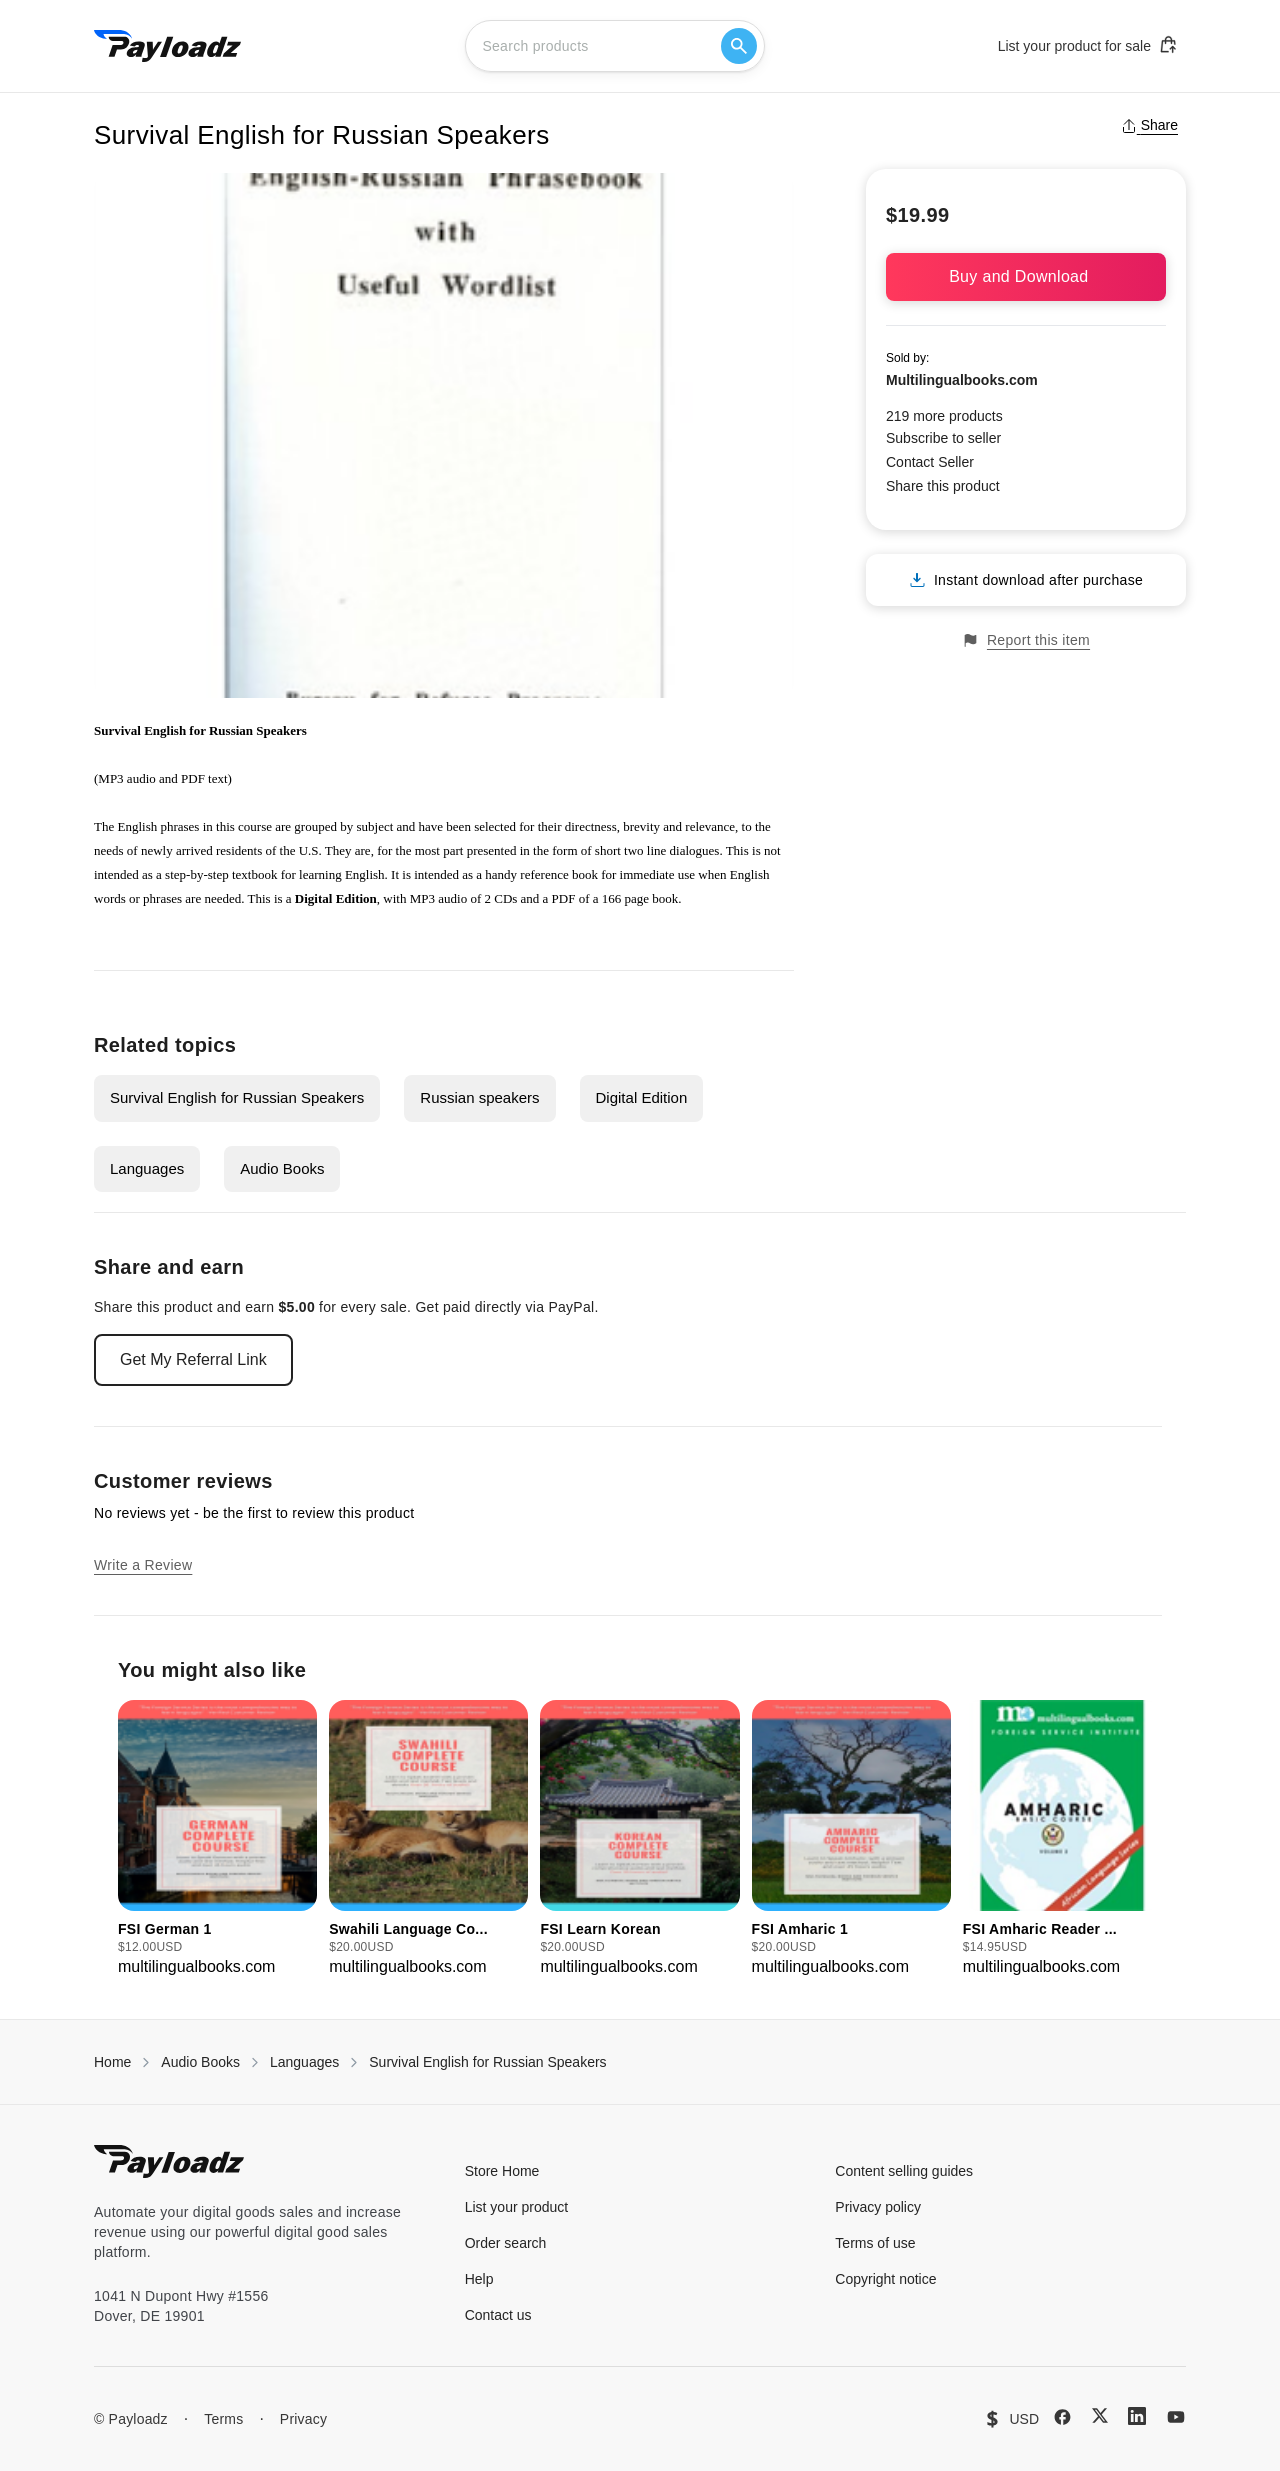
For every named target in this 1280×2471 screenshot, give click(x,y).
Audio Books (282, 1168)
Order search (506, 2243)
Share (1149, 125)
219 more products (944, 416)
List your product (517, 2207)
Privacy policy (878, 2207)
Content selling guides (904, 2171)
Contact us (498, 2315)
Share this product (943, 486)
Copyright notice (885, 2279)
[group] (217, 1839)
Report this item (1026, 640)
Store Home (502, 2171)
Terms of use (875, 2243)
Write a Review (143, 1565)
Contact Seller (930, 462)
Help (479, 2279)
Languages (147, 1168)
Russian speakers (479, 1097)
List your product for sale (1088, 45)
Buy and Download (1026, 276)
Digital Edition (642, 1097)
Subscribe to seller (943, 438)
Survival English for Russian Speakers (237, 1097)
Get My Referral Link (193, 1359)
